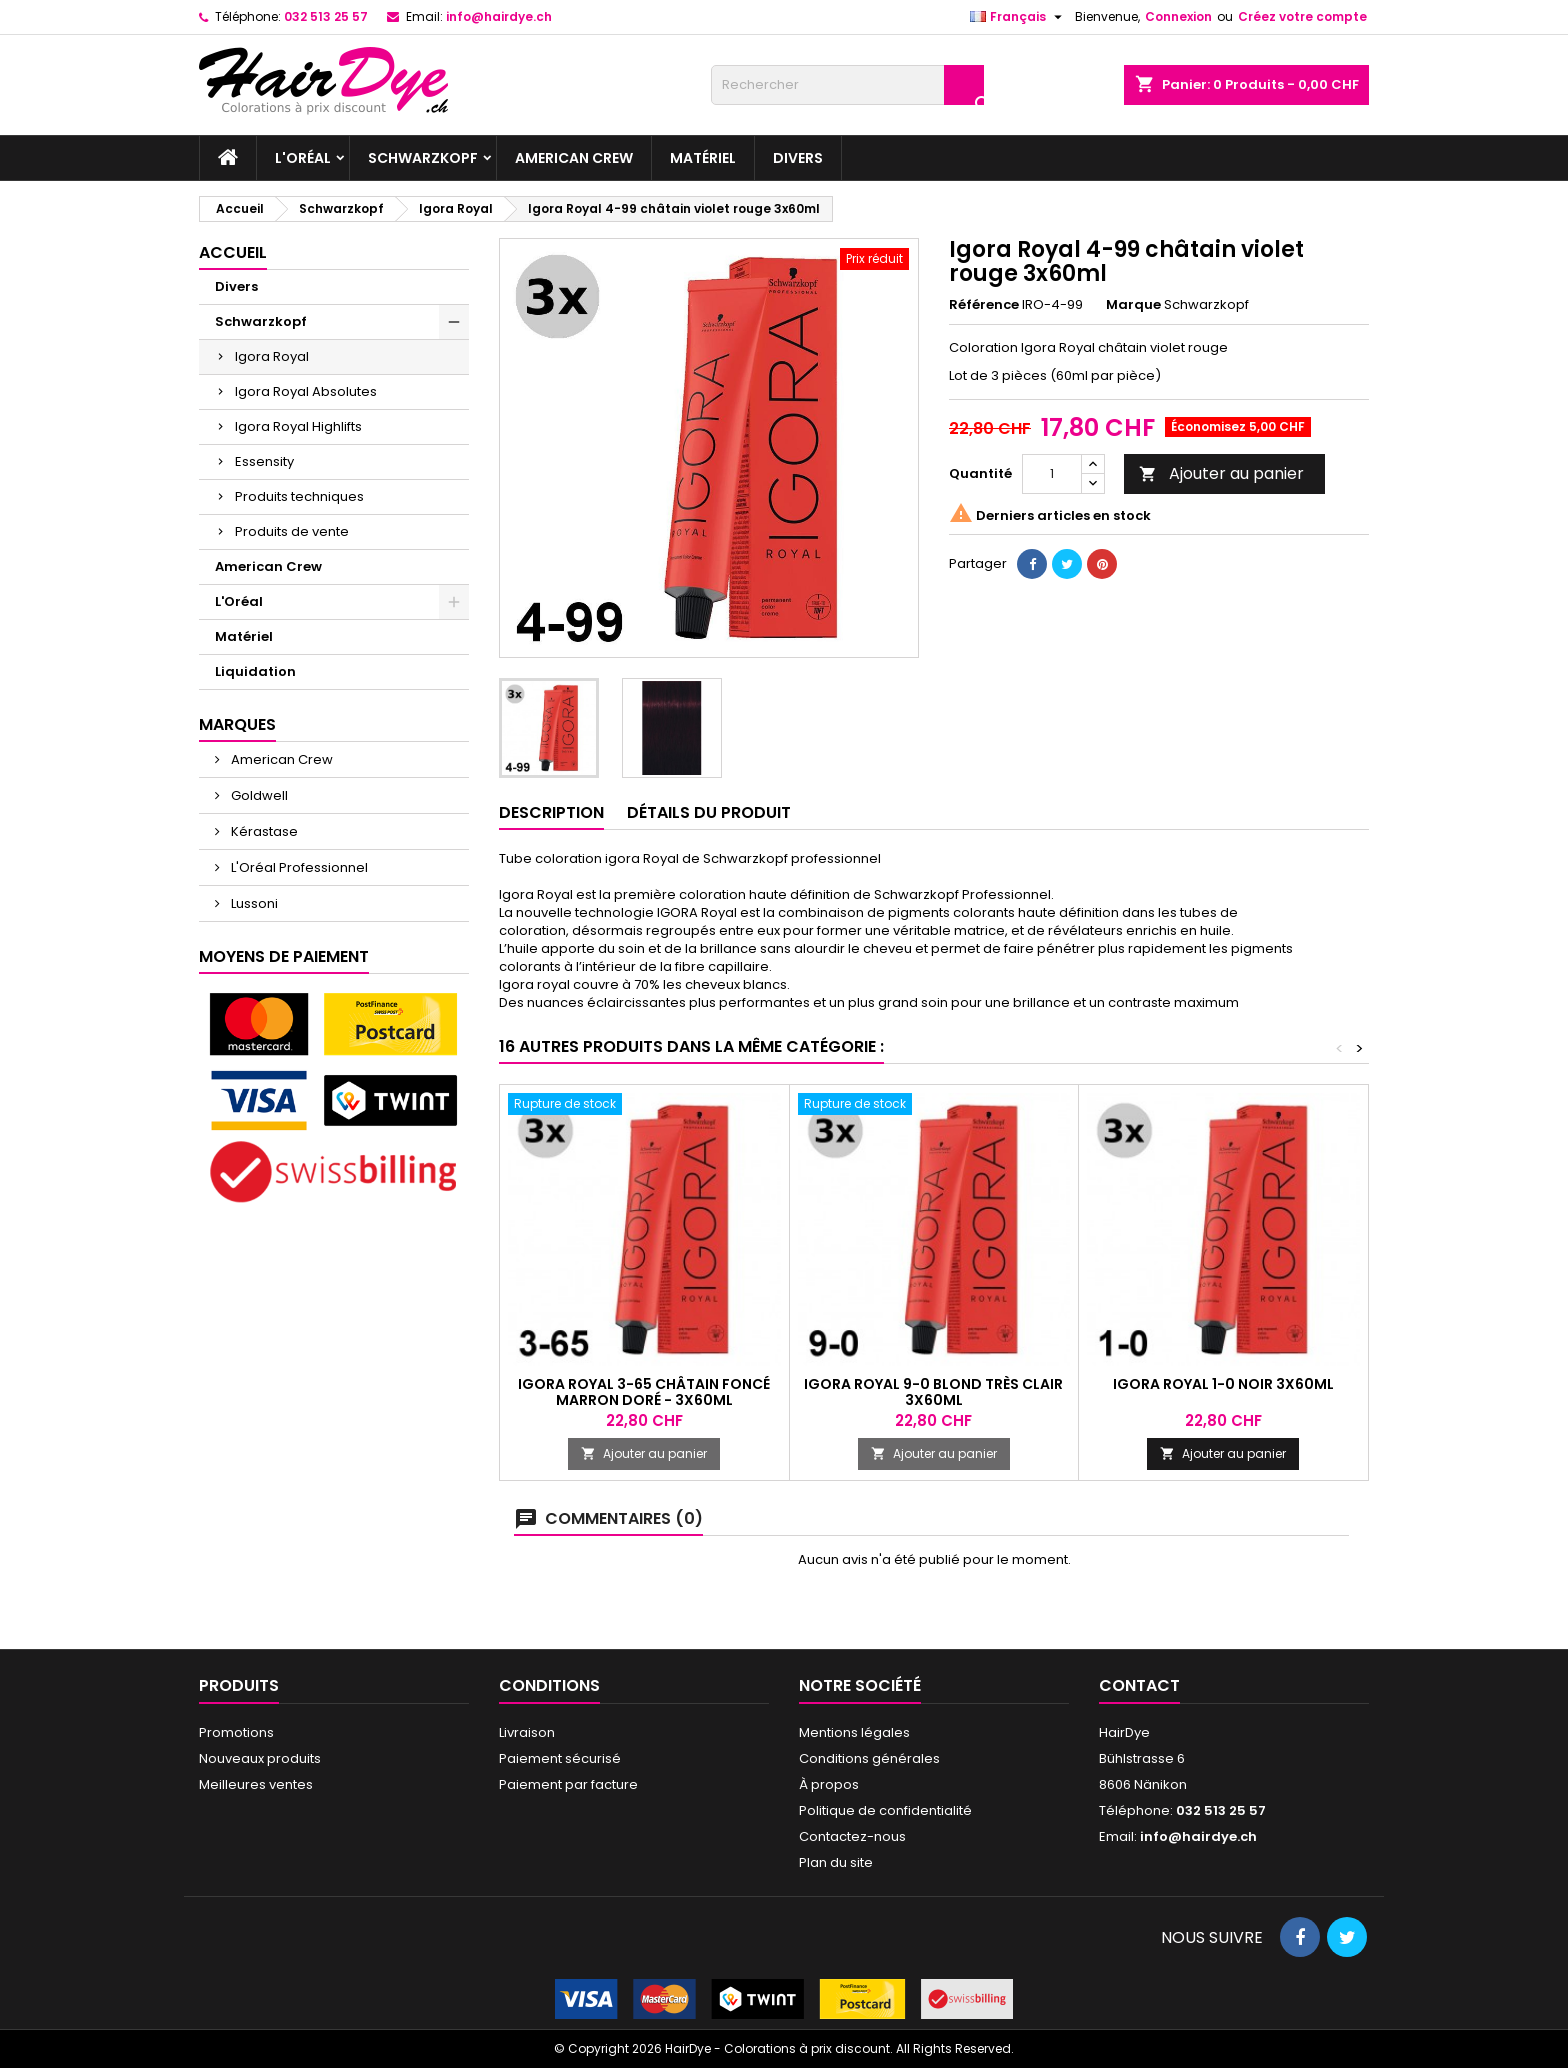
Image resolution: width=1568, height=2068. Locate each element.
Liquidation (255, 671)
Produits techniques (299, 496)
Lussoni (253, 903)
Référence (984, 305)
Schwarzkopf (423, 158)
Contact (1139, 1685)
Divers (798, 158)
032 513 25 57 (326, 16)
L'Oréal (303, 158)
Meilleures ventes (256, 1784)
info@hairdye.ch (499, 16)
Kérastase (263, 831)
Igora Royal (272, 356)
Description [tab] (551, 812)
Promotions (236, 1732)
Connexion (1178, 16)
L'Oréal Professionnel (298, 867)
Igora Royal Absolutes (306, 391)
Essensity (264, 461)
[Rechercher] (847, 85)
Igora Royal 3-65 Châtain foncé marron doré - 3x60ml (644, 1392)
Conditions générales (869, 1758)
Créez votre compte (1302, 16)
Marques (237, 724)
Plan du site (836, 1862)
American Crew (574, 158)
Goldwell (258, 795)
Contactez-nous (852, 1836)
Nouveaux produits (260, 1758)
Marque (1133, 305)
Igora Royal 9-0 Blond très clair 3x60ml (933, 1392)
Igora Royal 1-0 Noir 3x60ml (1223, 1384)
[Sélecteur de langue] (1018, 17)
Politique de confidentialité (885, 1810)
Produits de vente (292, 531)
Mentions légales (854, 1732)
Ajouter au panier (1221, 473)
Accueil (233, 252)
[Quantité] (1052, 474)
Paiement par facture (568, 1784)
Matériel (703, 158)
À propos (829, 1784)
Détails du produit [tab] (709, 812)
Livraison (527, 1732)
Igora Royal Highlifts (298, 426)
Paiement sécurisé (560, 1758)
